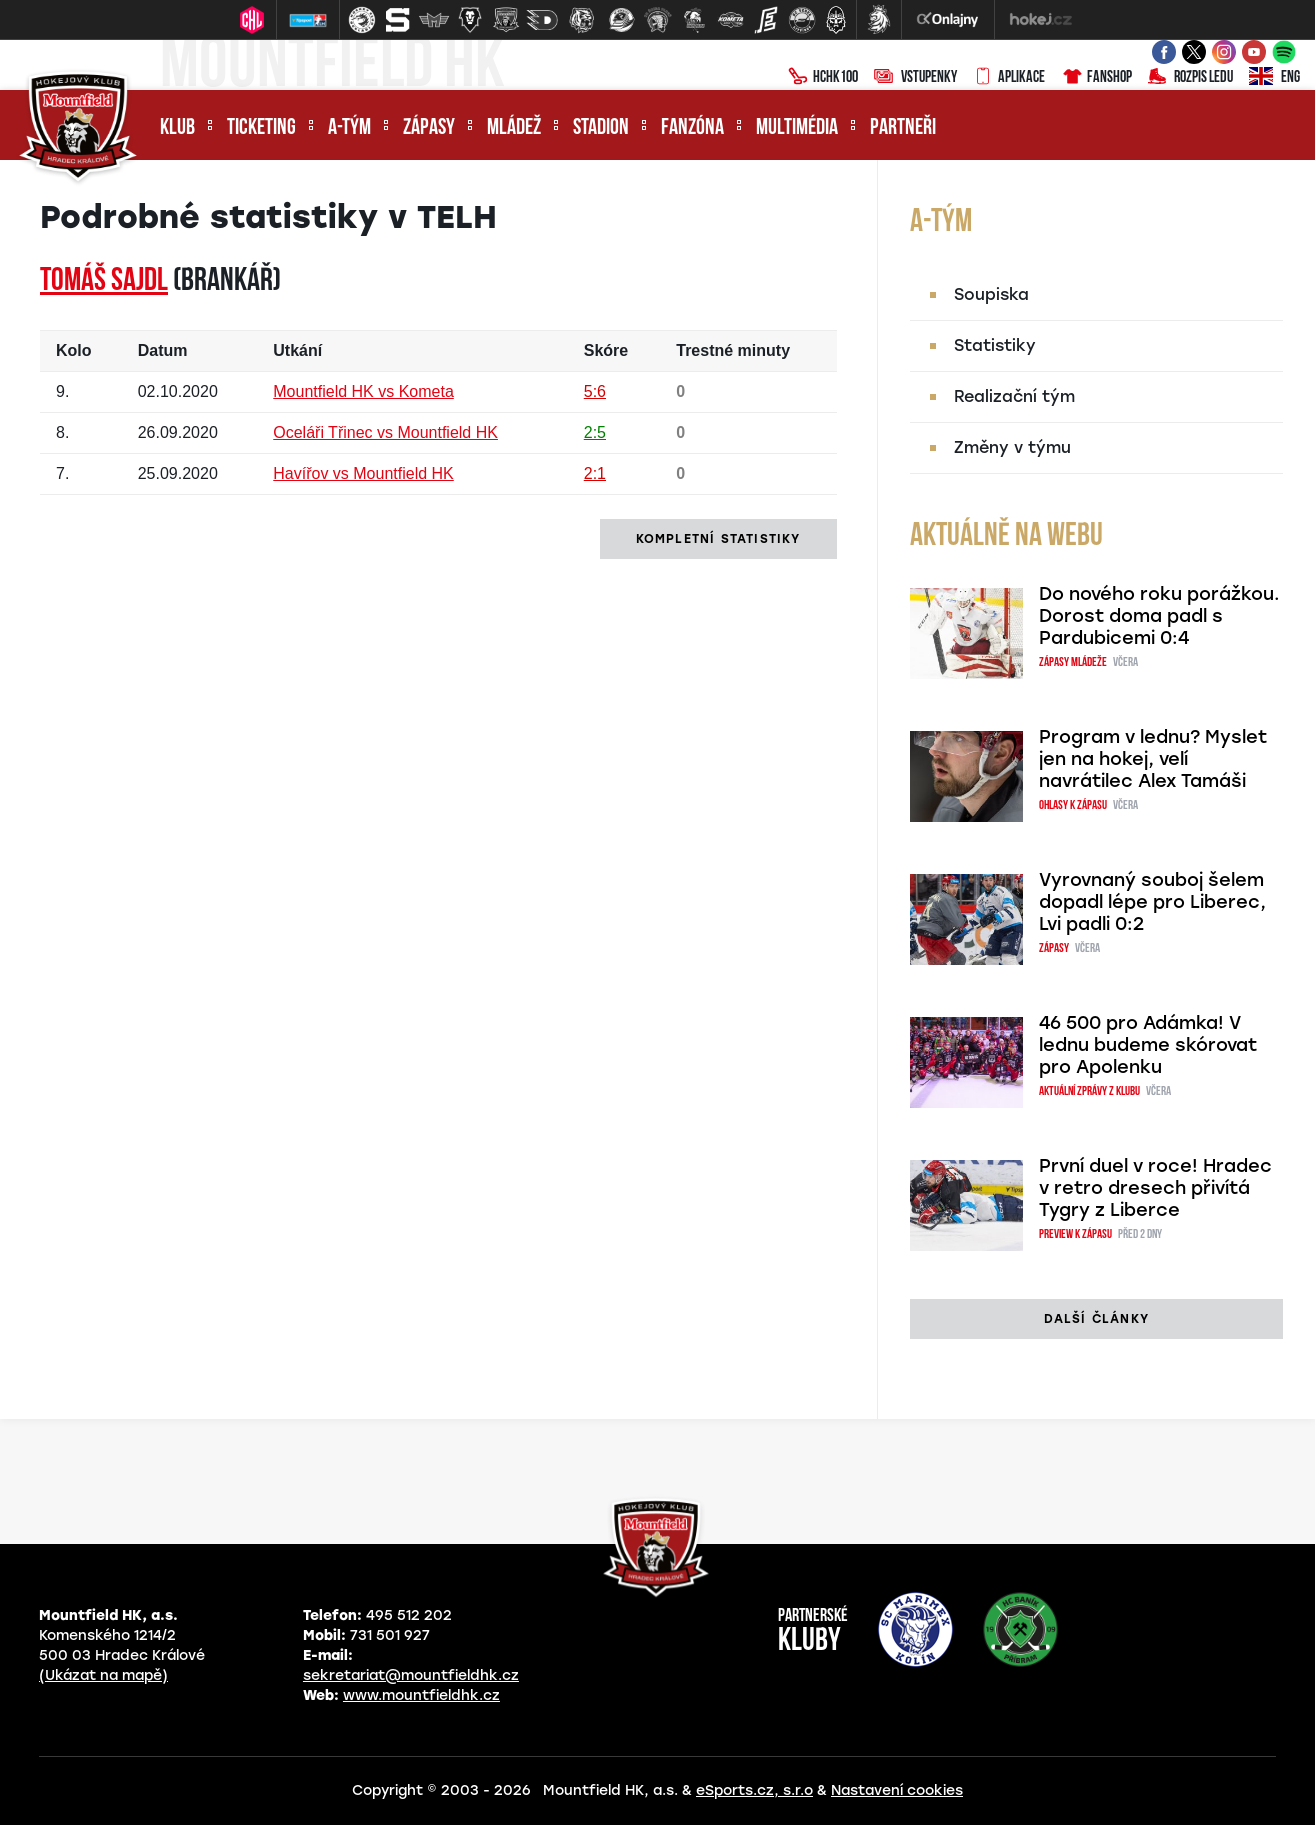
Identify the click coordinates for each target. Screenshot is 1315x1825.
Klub (177, 128)
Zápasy (429, 128)
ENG (1274, 78)
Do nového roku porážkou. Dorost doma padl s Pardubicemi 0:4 (1159, 616)
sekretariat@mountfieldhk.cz (411, 1675)
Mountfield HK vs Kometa (363, 391)
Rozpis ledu (1190, 78)
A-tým (349, 128)
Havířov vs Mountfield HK (363, 473)
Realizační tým (1014, 396)
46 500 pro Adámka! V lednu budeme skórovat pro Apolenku (1148, 1045)
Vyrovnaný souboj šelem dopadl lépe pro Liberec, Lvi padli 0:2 (1152, 902)
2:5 (595, 432)
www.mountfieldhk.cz (421, 1695)
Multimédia (797, 128)
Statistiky (995, 345)
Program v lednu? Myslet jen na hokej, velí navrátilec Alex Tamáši (1153, 759)
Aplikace (1009, 78)
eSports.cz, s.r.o (754, 1790)
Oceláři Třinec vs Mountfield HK (385, 432)
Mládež (514, 128)
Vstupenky (915, 78)
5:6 (595, 391)
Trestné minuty (733, 350)
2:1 (595, 473)
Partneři (903, 128)
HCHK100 (823, 78)
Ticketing (261, 128)
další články (1096, 1319)
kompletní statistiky (718, 539)
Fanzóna (692, 128)
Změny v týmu (1012, 447)
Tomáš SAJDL (104, 282)
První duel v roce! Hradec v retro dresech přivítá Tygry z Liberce (1155, 1188)
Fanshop (1096, 78)
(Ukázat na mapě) (103, 1675)
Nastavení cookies (897, 1790)
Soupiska (991, 294)
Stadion (601, 128)
